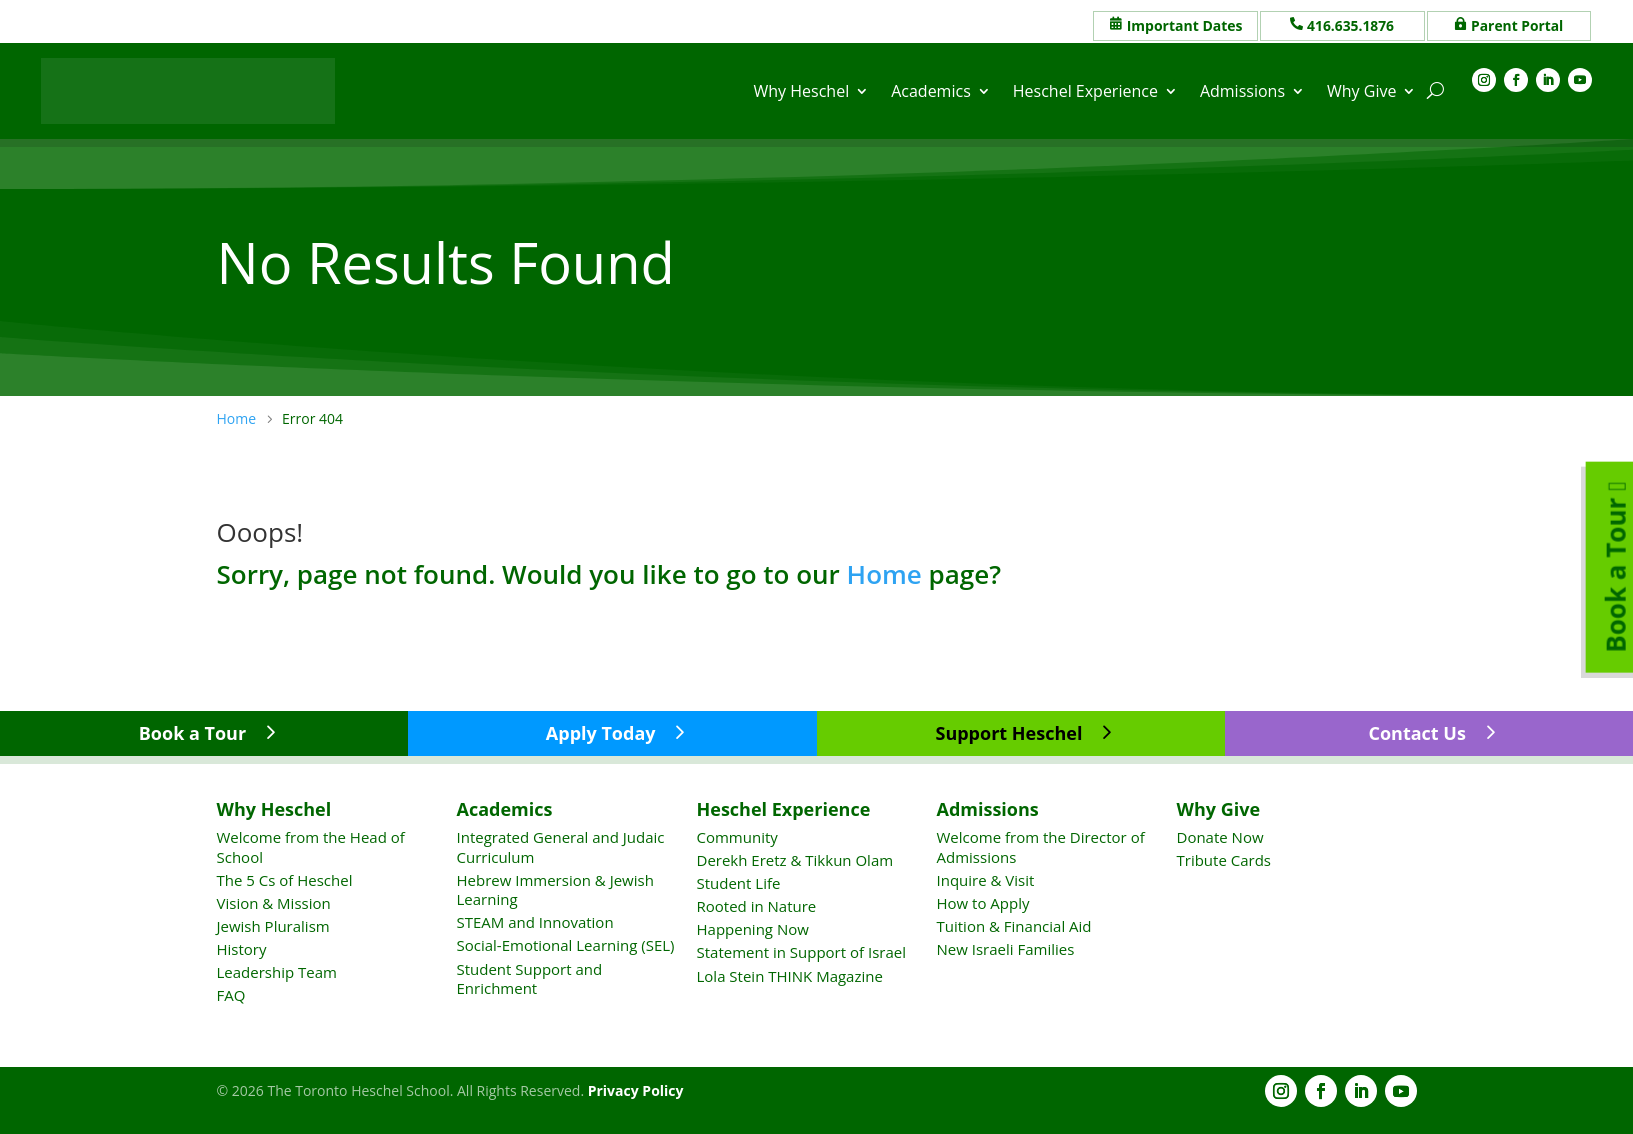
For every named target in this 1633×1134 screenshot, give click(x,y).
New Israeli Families (1006, 949)
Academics (931, 91)
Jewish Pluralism (273, 926)
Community (737, 837)
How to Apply (983, 903)
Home (884, 573)
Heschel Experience (1085, 91)
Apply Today (601, 733)
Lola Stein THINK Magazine (790, 975)
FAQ (231, 995)
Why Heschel (802, 91)
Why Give (1361, 91)
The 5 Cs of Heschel (285, 879)
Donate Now (1220, 837)
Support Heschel (1008, 733)
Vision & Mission (274, 903)
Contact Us (1416, 733)
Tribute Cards (1224, 860)
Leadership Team (277, 972)
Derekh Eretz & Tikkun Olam (795, 860)
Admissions (1242, 91)
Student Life (739, 883)
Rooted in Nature (757, 906)
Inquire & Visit (986, 879)
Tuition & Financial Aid (1014, 926)
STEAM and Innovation (535, 922)
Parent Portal (1517, 25)
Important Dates (1185, 25)
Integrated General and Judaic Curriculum (561, 847)
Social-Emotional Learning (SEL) (566, 945)
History (242, 949)
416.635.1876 (1351, 25)
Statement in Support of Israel (801, 952)
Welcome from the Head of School (311, 847)
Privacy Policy (636, 1090)
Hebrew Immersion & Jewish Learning (555, 889)
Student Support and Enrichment (530, 978)
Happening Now (753, 929)
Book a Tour (192, 733)
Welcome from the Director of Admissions (1041, 847)
